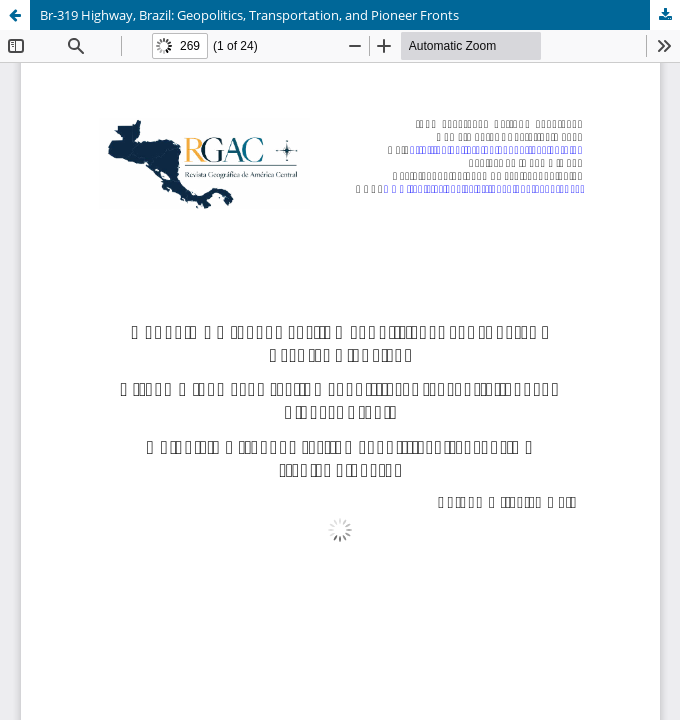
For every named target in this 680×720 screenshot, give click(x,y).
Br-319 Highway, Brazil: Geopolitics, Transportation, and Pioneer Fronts (249, 15)
